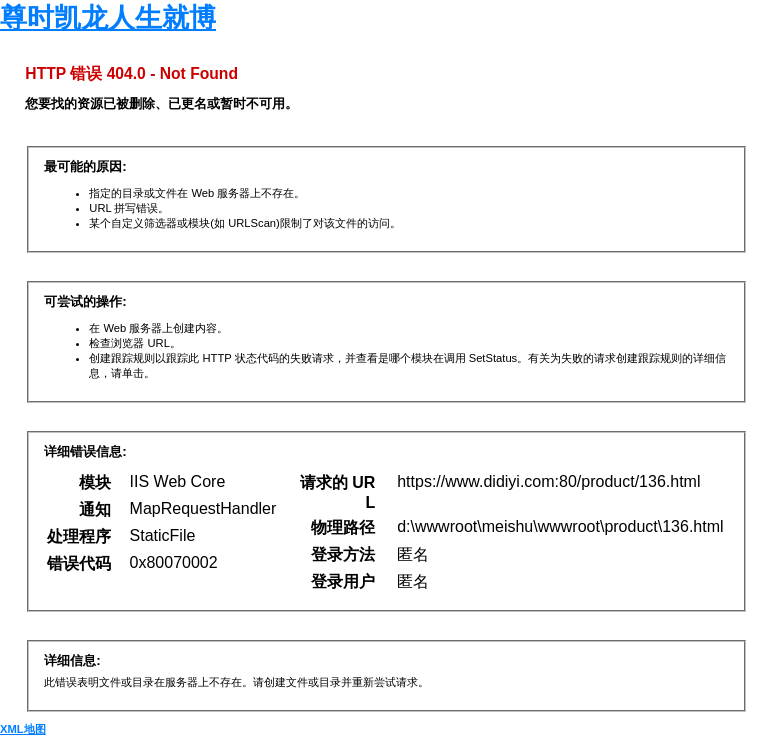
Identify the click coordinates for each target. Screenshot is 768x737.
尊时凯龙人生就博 (108, 18)
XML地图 (23, 729)
